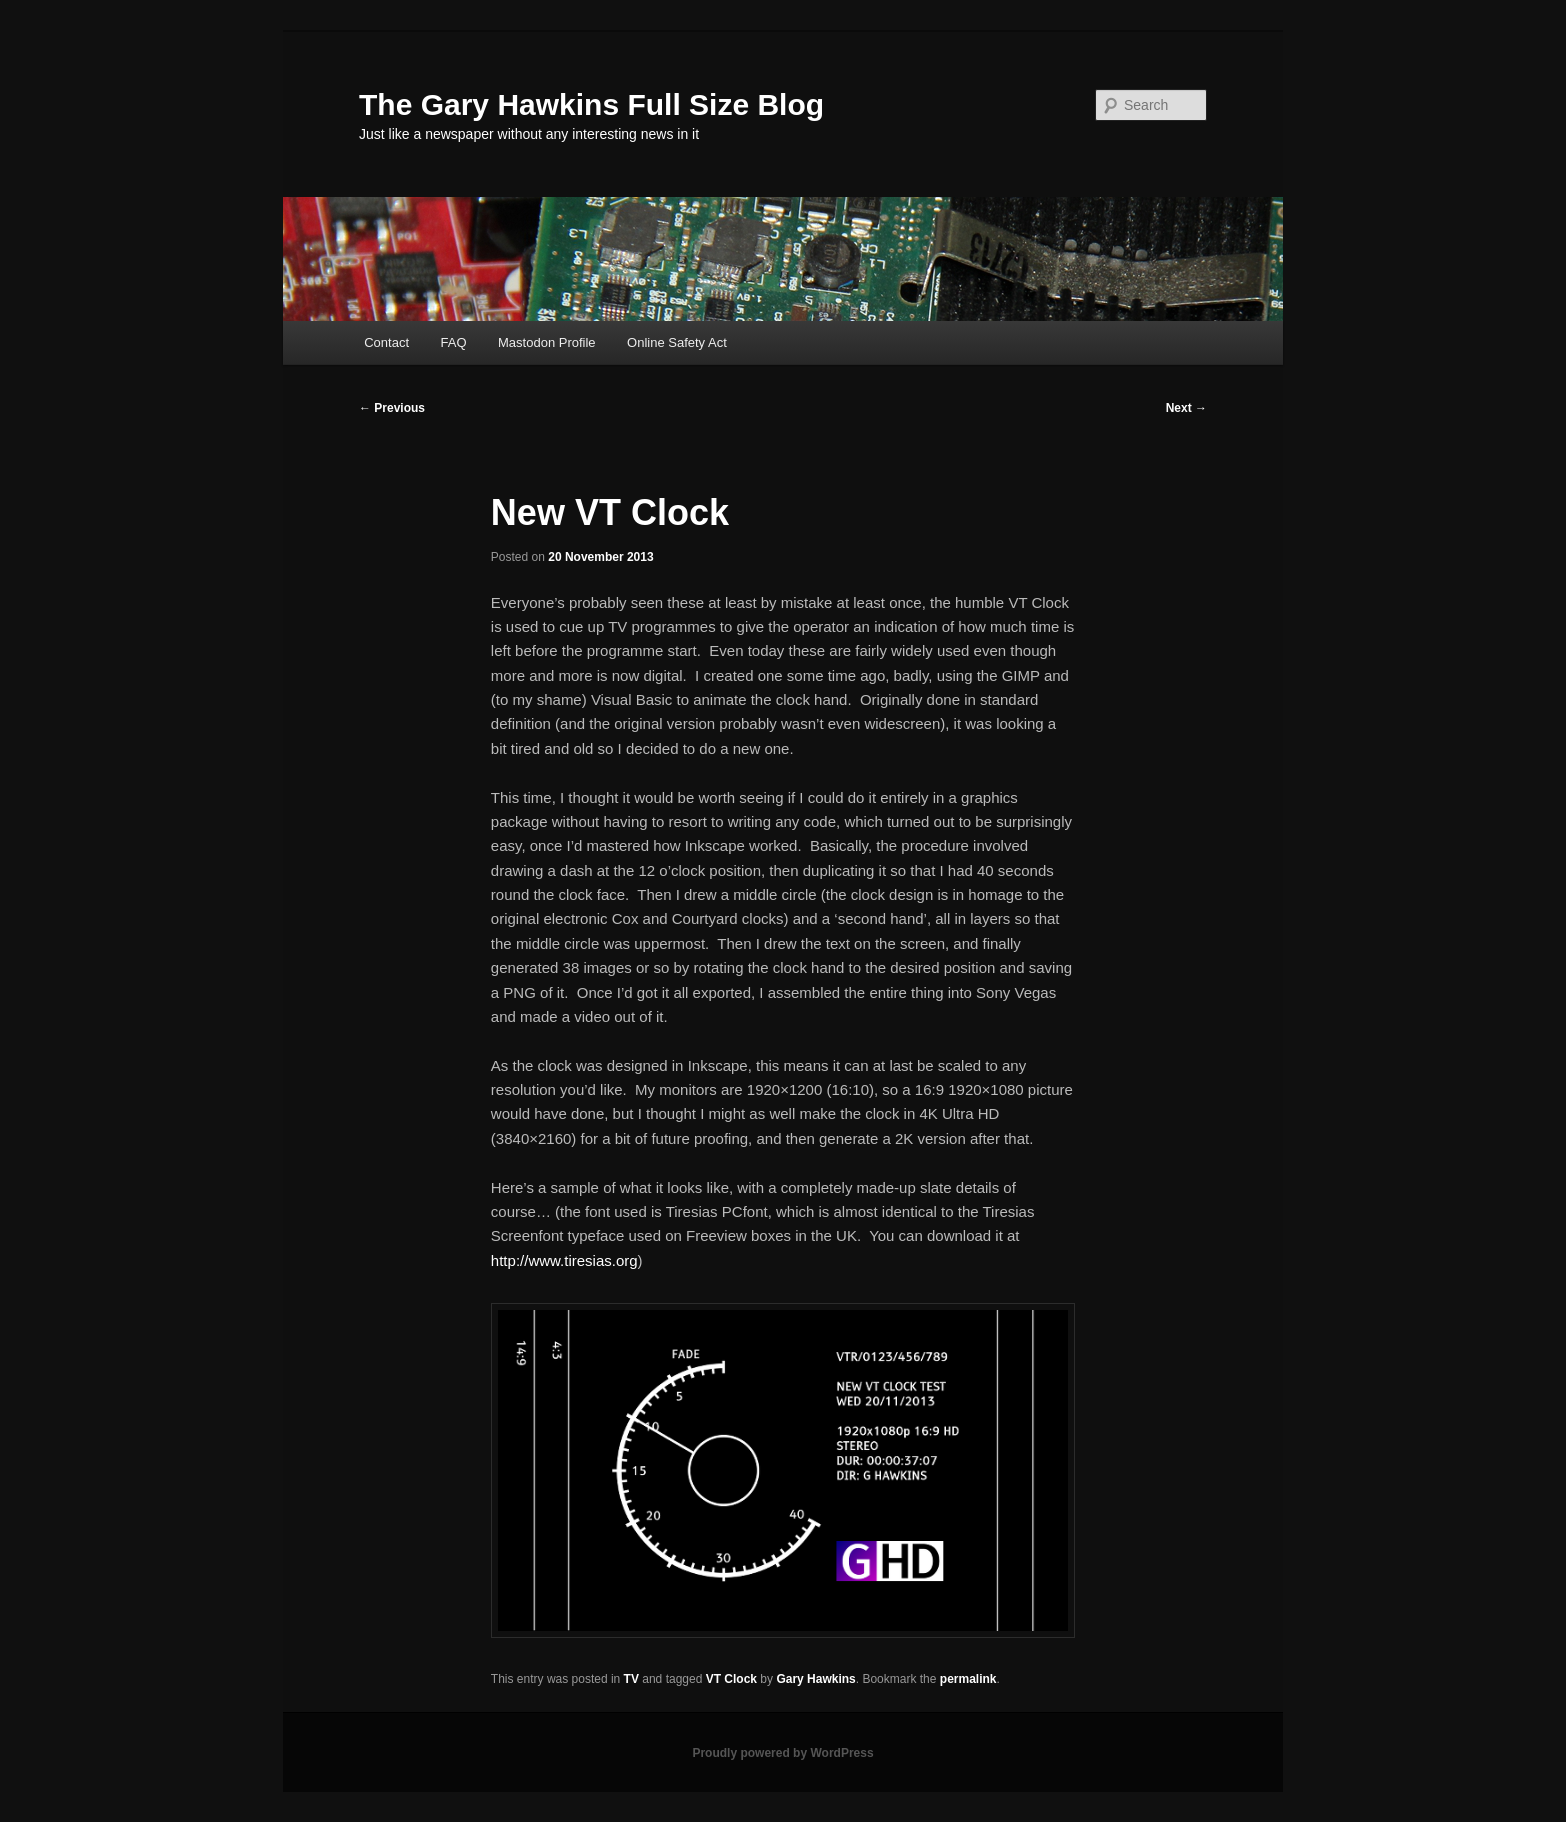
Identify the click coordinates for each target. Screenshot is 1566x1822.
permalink (968, 1679)
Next (1186, 408)
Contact (386, 342)
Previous (392, 408)
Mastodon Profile (547, 342)
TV (631, 1679)
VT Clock (731, 1679)
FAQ (454, 342)
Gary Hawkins (815, 1679)
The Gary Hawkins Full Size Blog (591, 104)
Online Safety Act (677, 342)
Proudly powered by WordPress (782, 1753)
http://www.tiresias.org (564, 1260)
